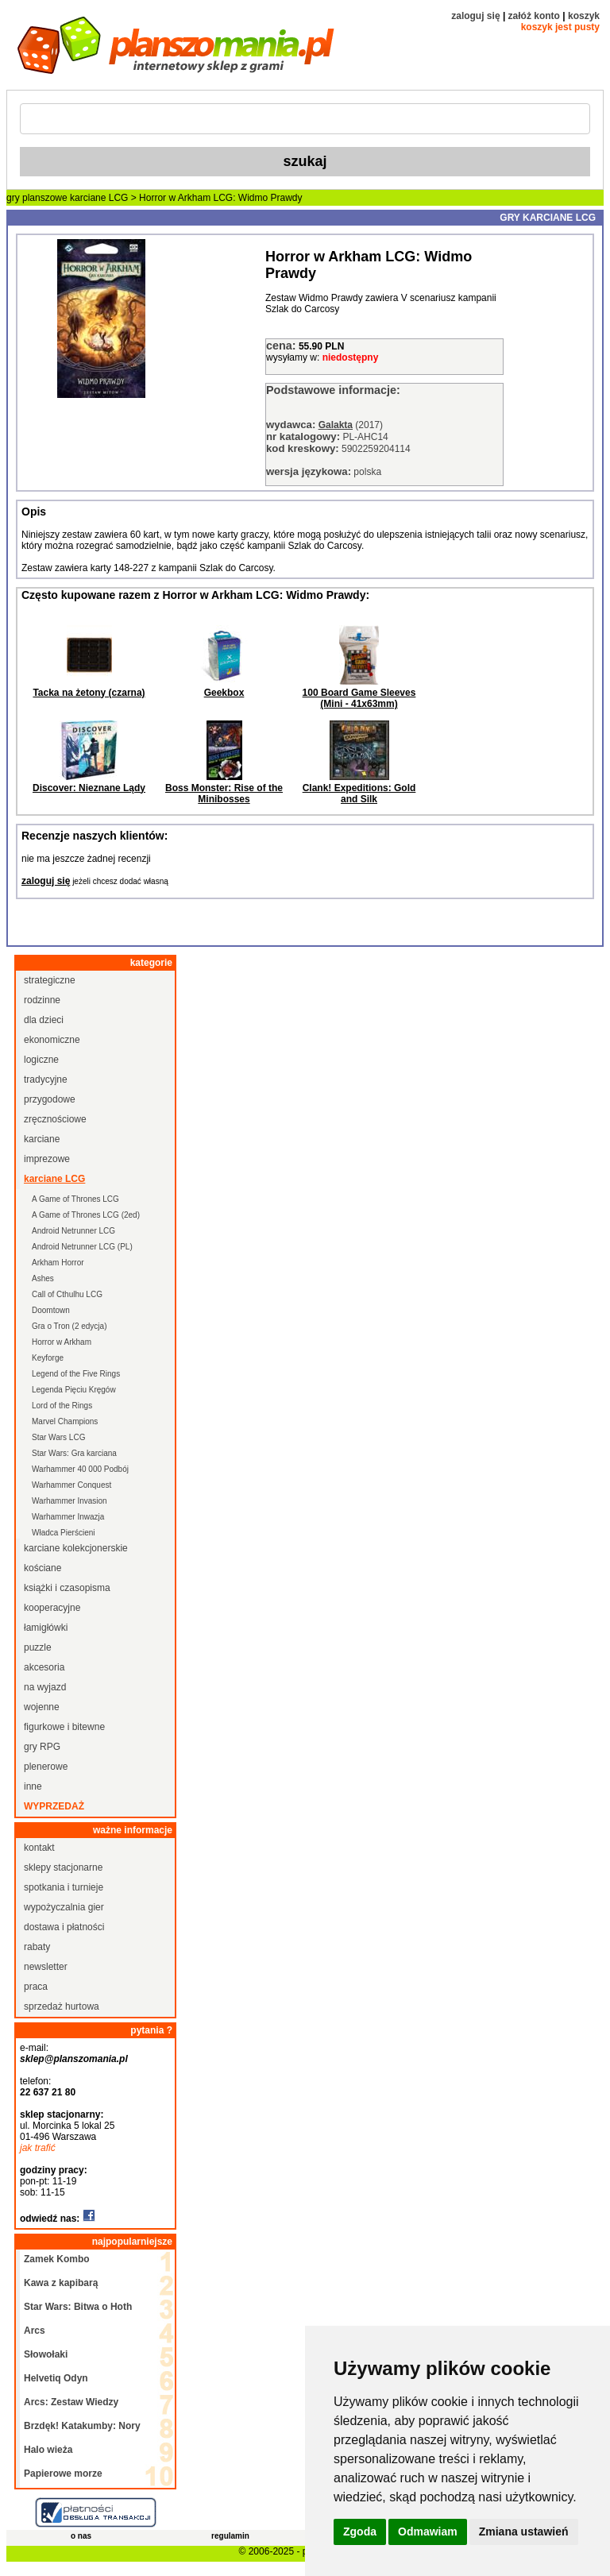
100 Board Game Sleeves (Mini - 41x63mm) (359, 698)
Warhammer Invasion (69, 1501)
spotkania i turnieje (63, 1887)
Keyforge (48, 1358)
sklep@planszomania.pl (74, 2058)
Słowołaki (46, 2354)
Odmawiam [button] (428, 2531)
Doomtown (51, 1310)
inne (33, 1786)
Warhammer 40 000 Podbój (80, 1469)
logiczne (41, 1059)
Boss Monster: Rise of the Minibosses (224, 793)
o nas (81, 2536)
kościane (42, 1568)
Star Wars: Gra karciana (74, 1453)
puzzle (38, 1647)
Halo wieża (48, 2449)
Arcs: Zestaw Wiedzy (71, 2402)
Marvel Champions (65, 1421)
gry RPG (42, 1746)
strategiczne (49, 980)
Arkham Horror (58, 1262)
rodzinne (42, 1000)
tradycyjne (46, 1079)
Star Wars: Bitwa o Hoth (78, 2306)
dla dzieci (44, 1019)
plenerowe (46, 1766)
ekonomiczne (52, 1039)
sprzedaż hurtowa (61, 2006)
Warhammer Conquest (71, 1485)
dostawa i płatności (64, 1927)
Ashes (43, 1278)
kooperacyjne (52, 1607)
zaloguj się (475, 15)
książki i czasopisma (67, 1587)
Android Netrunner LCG (73, 1230)
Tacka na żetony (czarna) (89, 692)
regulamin (230, 2536)
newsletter (46, 1966)
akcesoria (44, 1667)
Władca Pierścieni (63, 1532)
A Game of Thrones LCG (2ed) (86, 1215)
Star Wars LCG (58, 1437)
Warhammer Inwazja (68, 1516)
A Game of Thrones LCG (75, 1199)
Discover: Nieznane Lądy (89, 788)
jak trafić (38, 2147)
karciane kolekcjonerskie (76, 1548)
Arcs (34, 2330)
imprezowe (47, 1158)
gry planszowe (37, 197)
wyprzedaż (54, 1806)
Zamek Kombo (57, 2259)
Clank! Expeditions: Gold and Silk (359, 793)
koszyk (584, 15)
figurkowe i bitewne (64, 1726)
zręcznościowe (55, 1119)
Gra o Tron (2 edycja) (69, 1326)
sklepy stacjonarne (63, 1867)
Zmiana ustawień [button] (524, 2531)
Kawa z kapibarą (61, 2282)
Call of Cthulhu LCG (67, 1294)
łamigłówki (46, 1627)
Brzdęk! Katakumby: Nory (82, 2425)
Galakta (336, 425)
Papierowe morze (63, 2473)
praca (36, 1986)
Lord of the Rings (62, 1405)
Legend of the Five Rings (76, 1373)
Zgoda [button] (359, 2531)
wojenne (42, 1707)
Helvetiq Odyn (56, 2378)
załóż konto (534, 15)
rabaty (37, 1946)
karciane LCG (99, 197)
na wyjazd (45, 1687)
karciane (42, 1139)
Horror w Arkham (61, 1342)
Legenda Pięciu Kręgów (74, 1389)
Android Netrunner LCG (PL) (82, 1246)
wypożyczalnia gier (64, 1907)
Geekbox (224, 692)
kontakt (39, 1847)
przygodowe (49, 1099)
